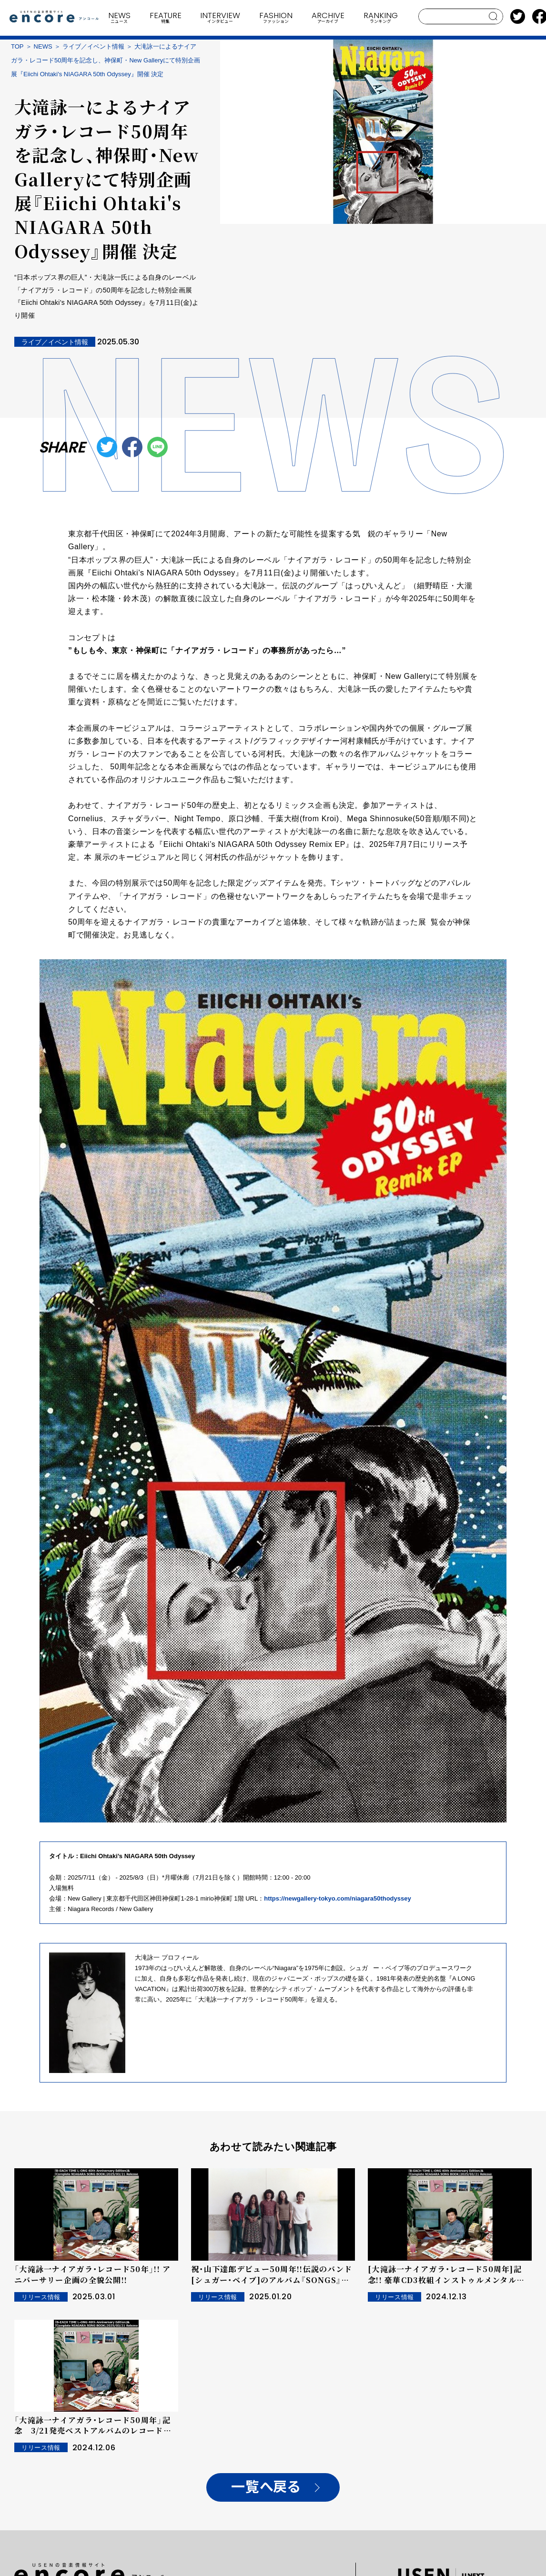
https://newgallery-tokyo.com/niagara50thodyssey (337, 1898)
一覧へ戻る (265, 2487)
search (493, 16)
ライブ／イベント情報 (93, 46)
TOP (17, 46)
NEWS (43, 46)
